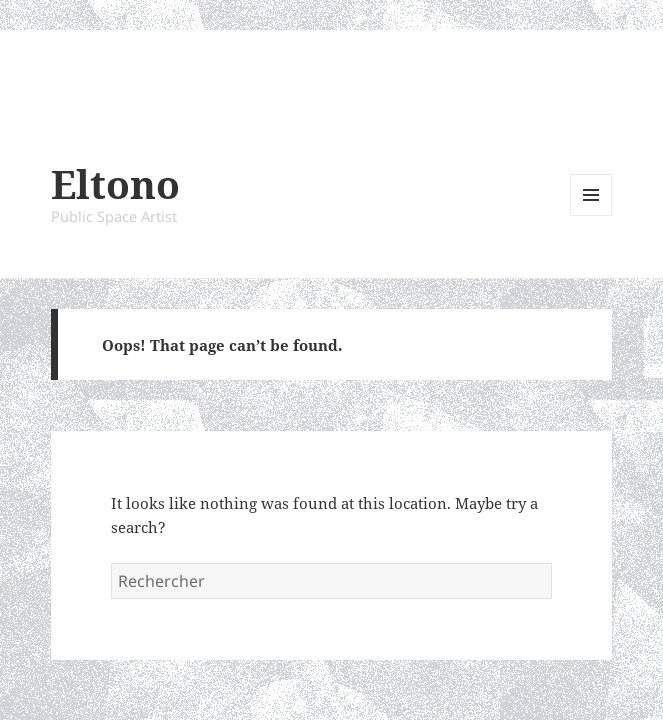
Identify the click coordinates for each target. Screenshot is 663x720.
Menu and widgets (591, 215)
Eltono (115, 183)
